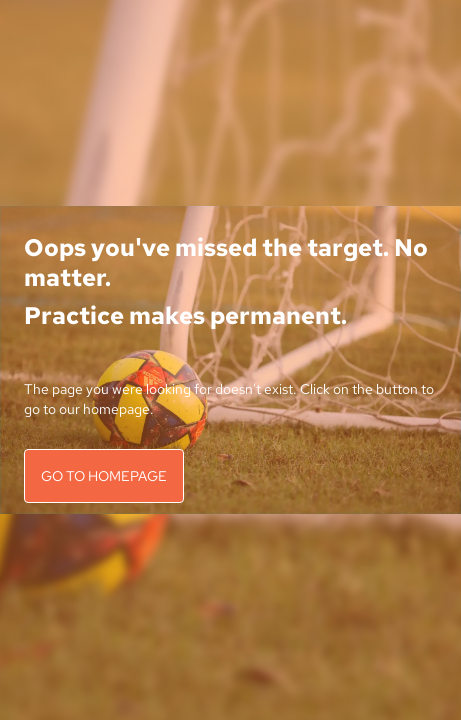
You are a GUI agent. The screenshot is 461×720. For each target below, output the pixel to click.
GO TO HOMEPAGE (104, 476)
